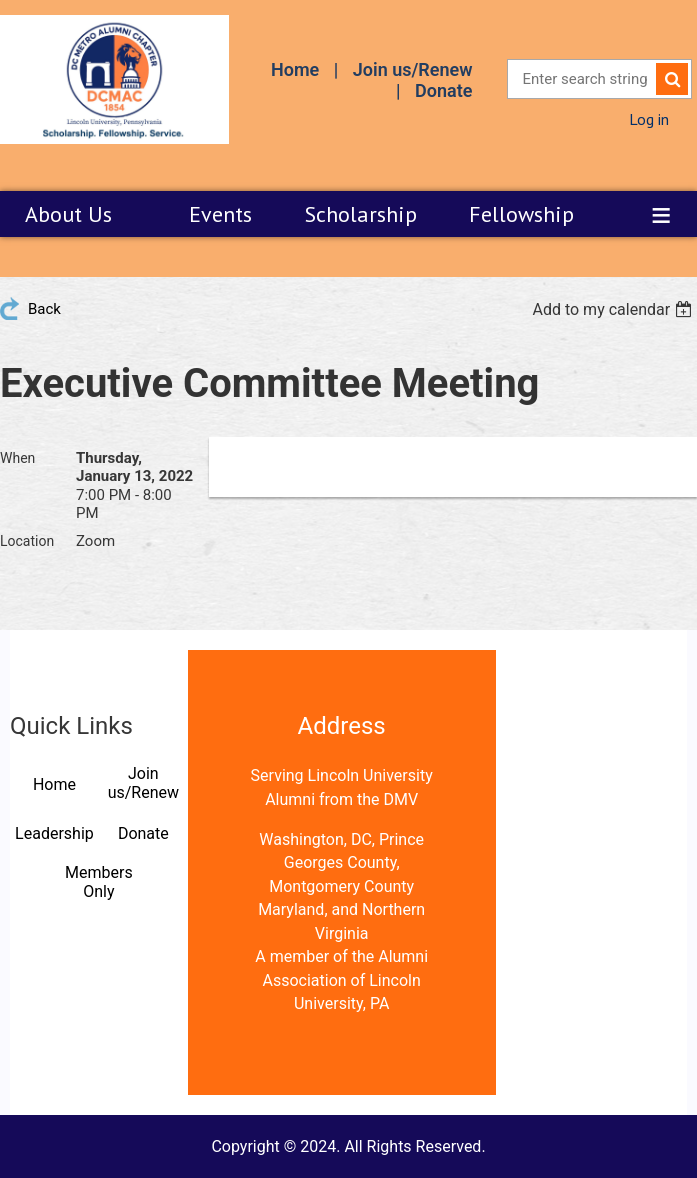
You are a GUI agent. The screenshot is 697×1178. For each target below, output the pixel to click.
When (17, 458)
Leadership (54, 833)
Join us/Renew (413, 69)
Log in (649, 119)
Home (295, 69)
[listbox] (614, 309)
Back (44, 309)
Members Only (99, 882)
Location (27, 541)
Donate (443, 90)
